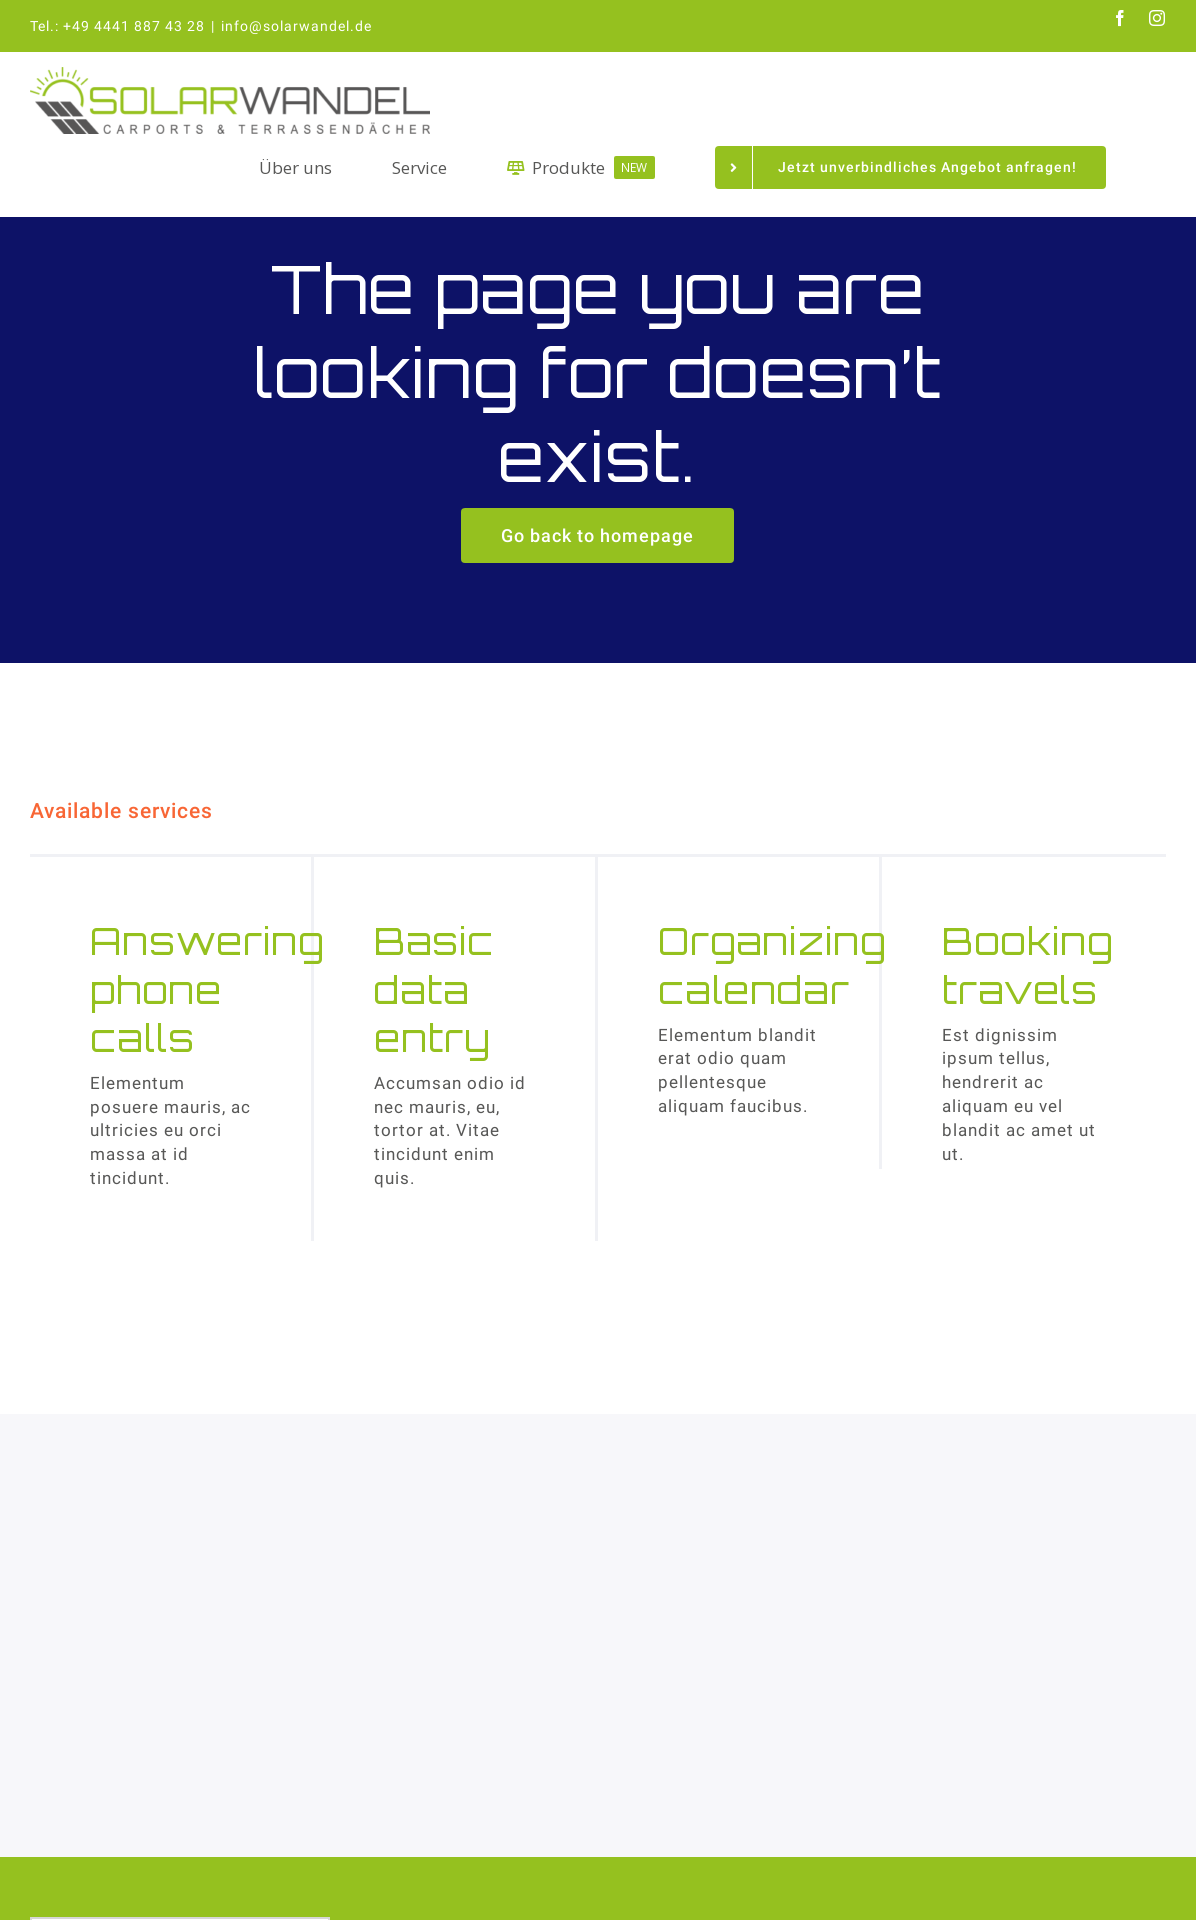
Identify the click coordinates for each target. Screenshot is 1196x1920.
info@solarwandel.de (296, 26)
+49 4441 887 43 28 (134, 26)
